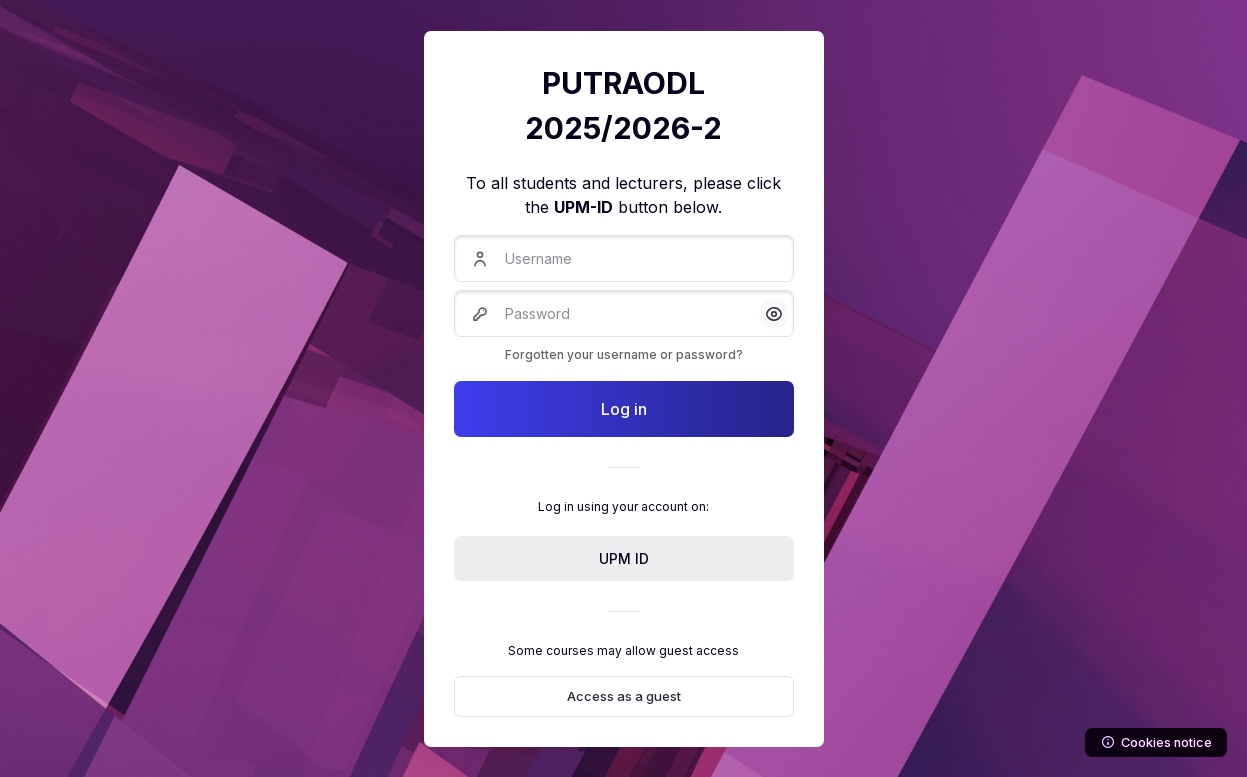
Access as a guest (624, 696)
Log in (624, 409)
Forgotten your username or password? (624, 354)
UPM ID (624, 558)
